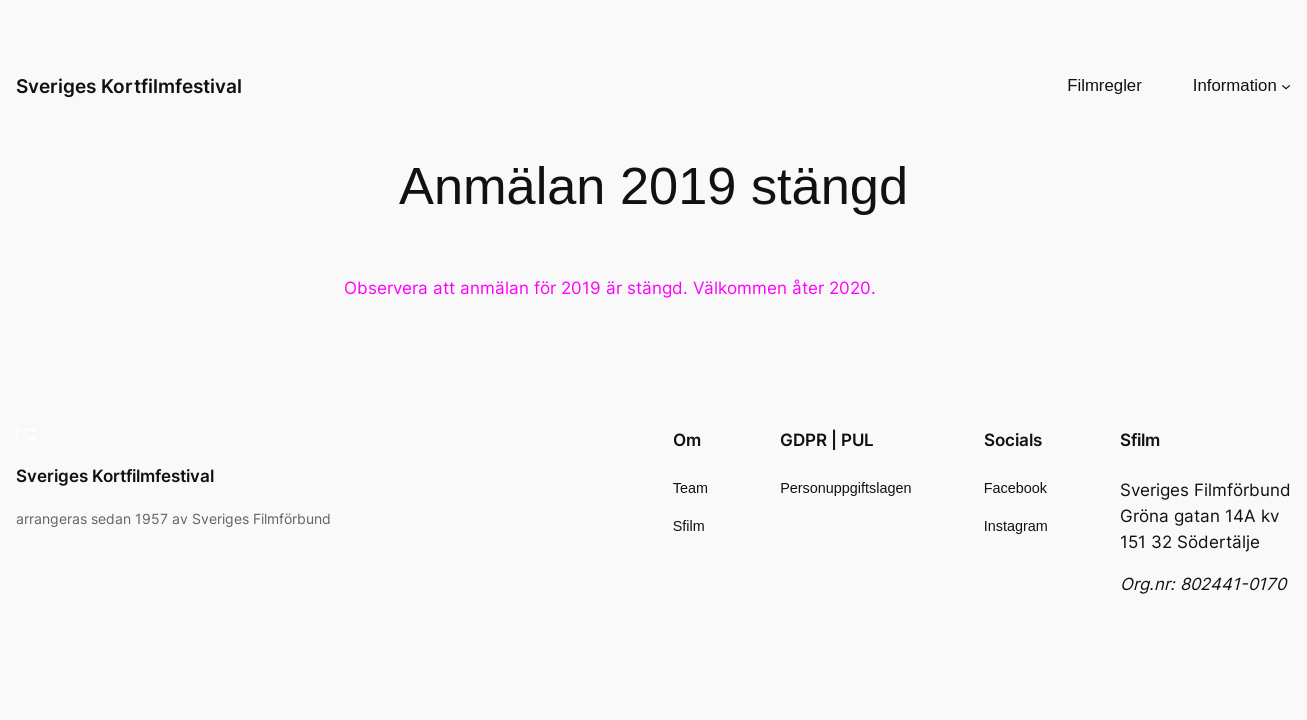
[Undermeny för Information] (1286, 86)
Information (1235, 85)
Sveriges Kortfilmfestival (129, 86)
